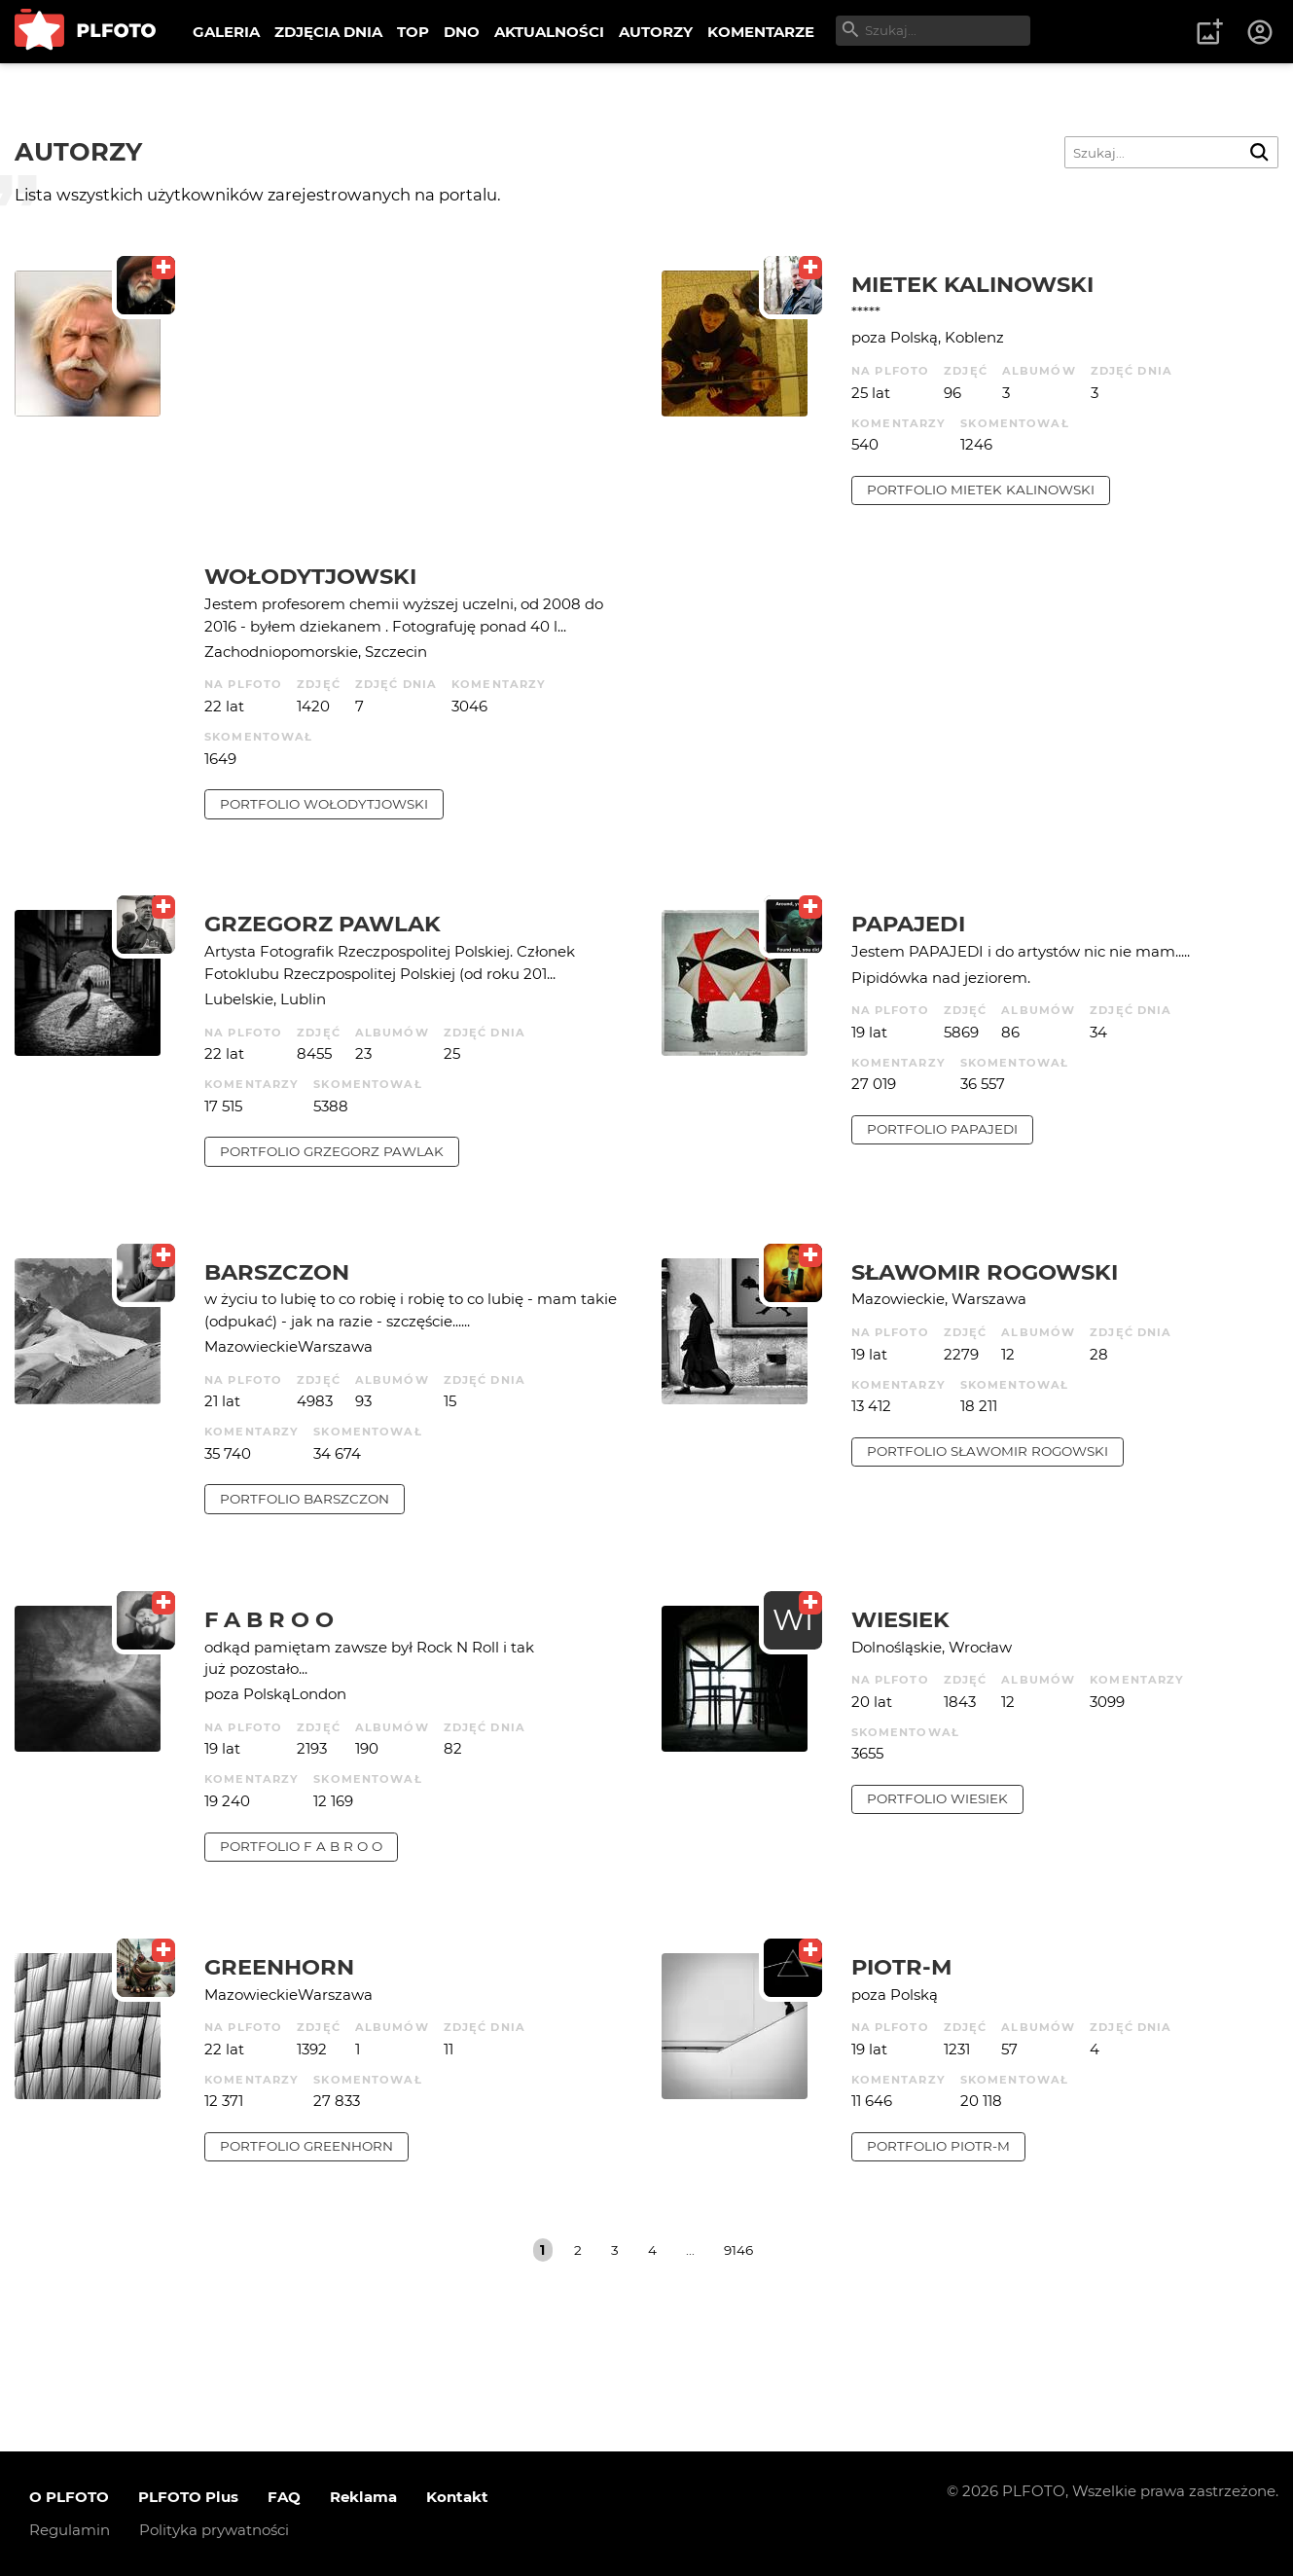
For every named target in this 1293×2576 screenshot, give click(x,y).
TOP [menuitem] (413, 31)
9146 (738, 2250)
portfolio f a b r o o (301, 1846)
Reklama (363, 2496)
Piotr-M (901, 1966)
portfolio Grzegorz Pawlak (332, 1151)
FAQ (284, 2496)
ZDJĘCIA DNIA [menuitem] (328, 31)
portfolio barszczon (304, 1498)
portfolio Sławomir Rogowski (987, 1451)
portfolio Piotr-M (938, 2146)
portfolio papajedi (942, 1129)
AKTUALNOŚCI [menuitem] (549, 31)
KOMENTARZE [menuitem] (760, 31)
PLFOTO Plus (188, 2496)
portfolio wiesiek (937, 1798)
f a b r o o (269, 1619)
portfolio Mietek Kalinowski (981, 489)
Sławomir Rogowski (984, 1272)
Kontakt (457, 2496)
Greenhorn (279, 1966)
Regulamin (69, 2530)
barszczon (276, 1272)
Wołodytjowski (310, 576)
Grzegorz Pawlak (322, 923)
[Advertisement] (418, 416)
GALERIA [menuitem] (226, 31)
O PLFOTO (69, 2496)
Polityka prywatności (214, 2530)
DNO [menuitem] (462, 31)
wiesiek (900, 1619)
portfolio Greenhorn (306, 2146)
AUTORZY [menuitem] (656, 31)
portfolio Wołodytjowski (324, 804)
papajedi (908, 923)
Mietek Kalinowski (972, 284)
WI (792, 1620)
